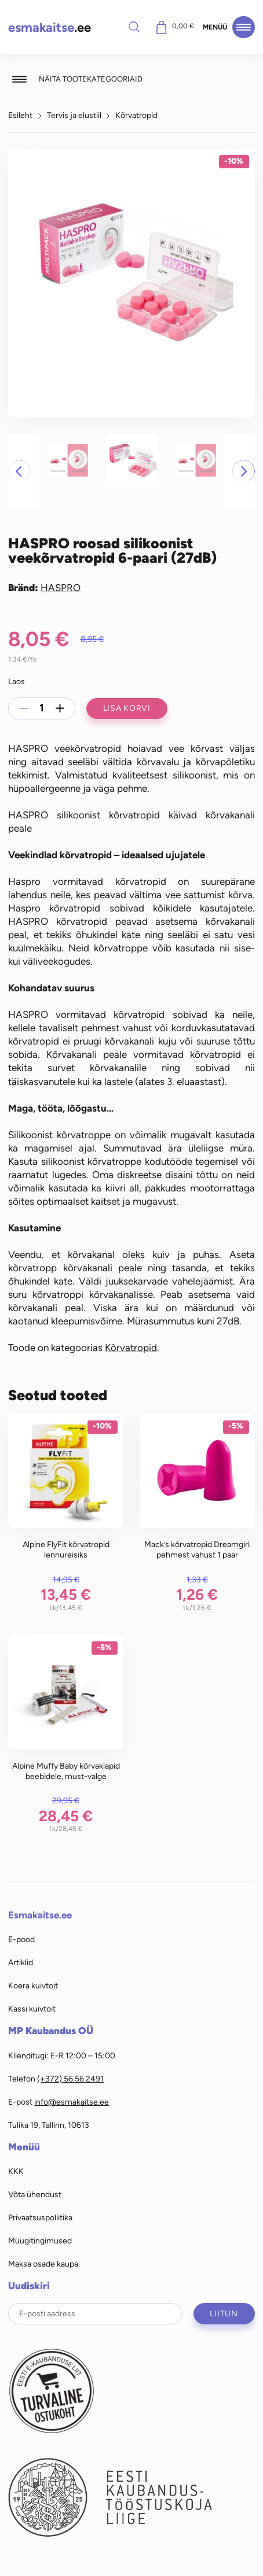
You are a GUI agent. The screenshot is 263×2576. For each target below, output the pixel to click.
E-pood (21, 1939)
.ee (49, 27)
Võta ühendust (34, 2194)
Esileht (20, 115)
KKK (16, 2171)
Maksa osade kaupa (43, 2263)
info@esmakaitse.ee (71, 2102)
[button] (19, 471)
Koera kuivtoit (33, 1985)
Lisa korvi (127, 708)
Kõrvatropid (136, 115)
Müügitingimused (40, 2240)
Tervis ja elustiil (74, 115)
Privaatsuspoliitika (40, 2217)
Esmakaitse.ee (40, 1915)
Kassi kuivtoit (32, 2008)
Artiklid (20, 1962)
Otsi (134, 26)
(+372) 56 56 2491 (70, 2078)
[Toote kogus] (42, 708)
